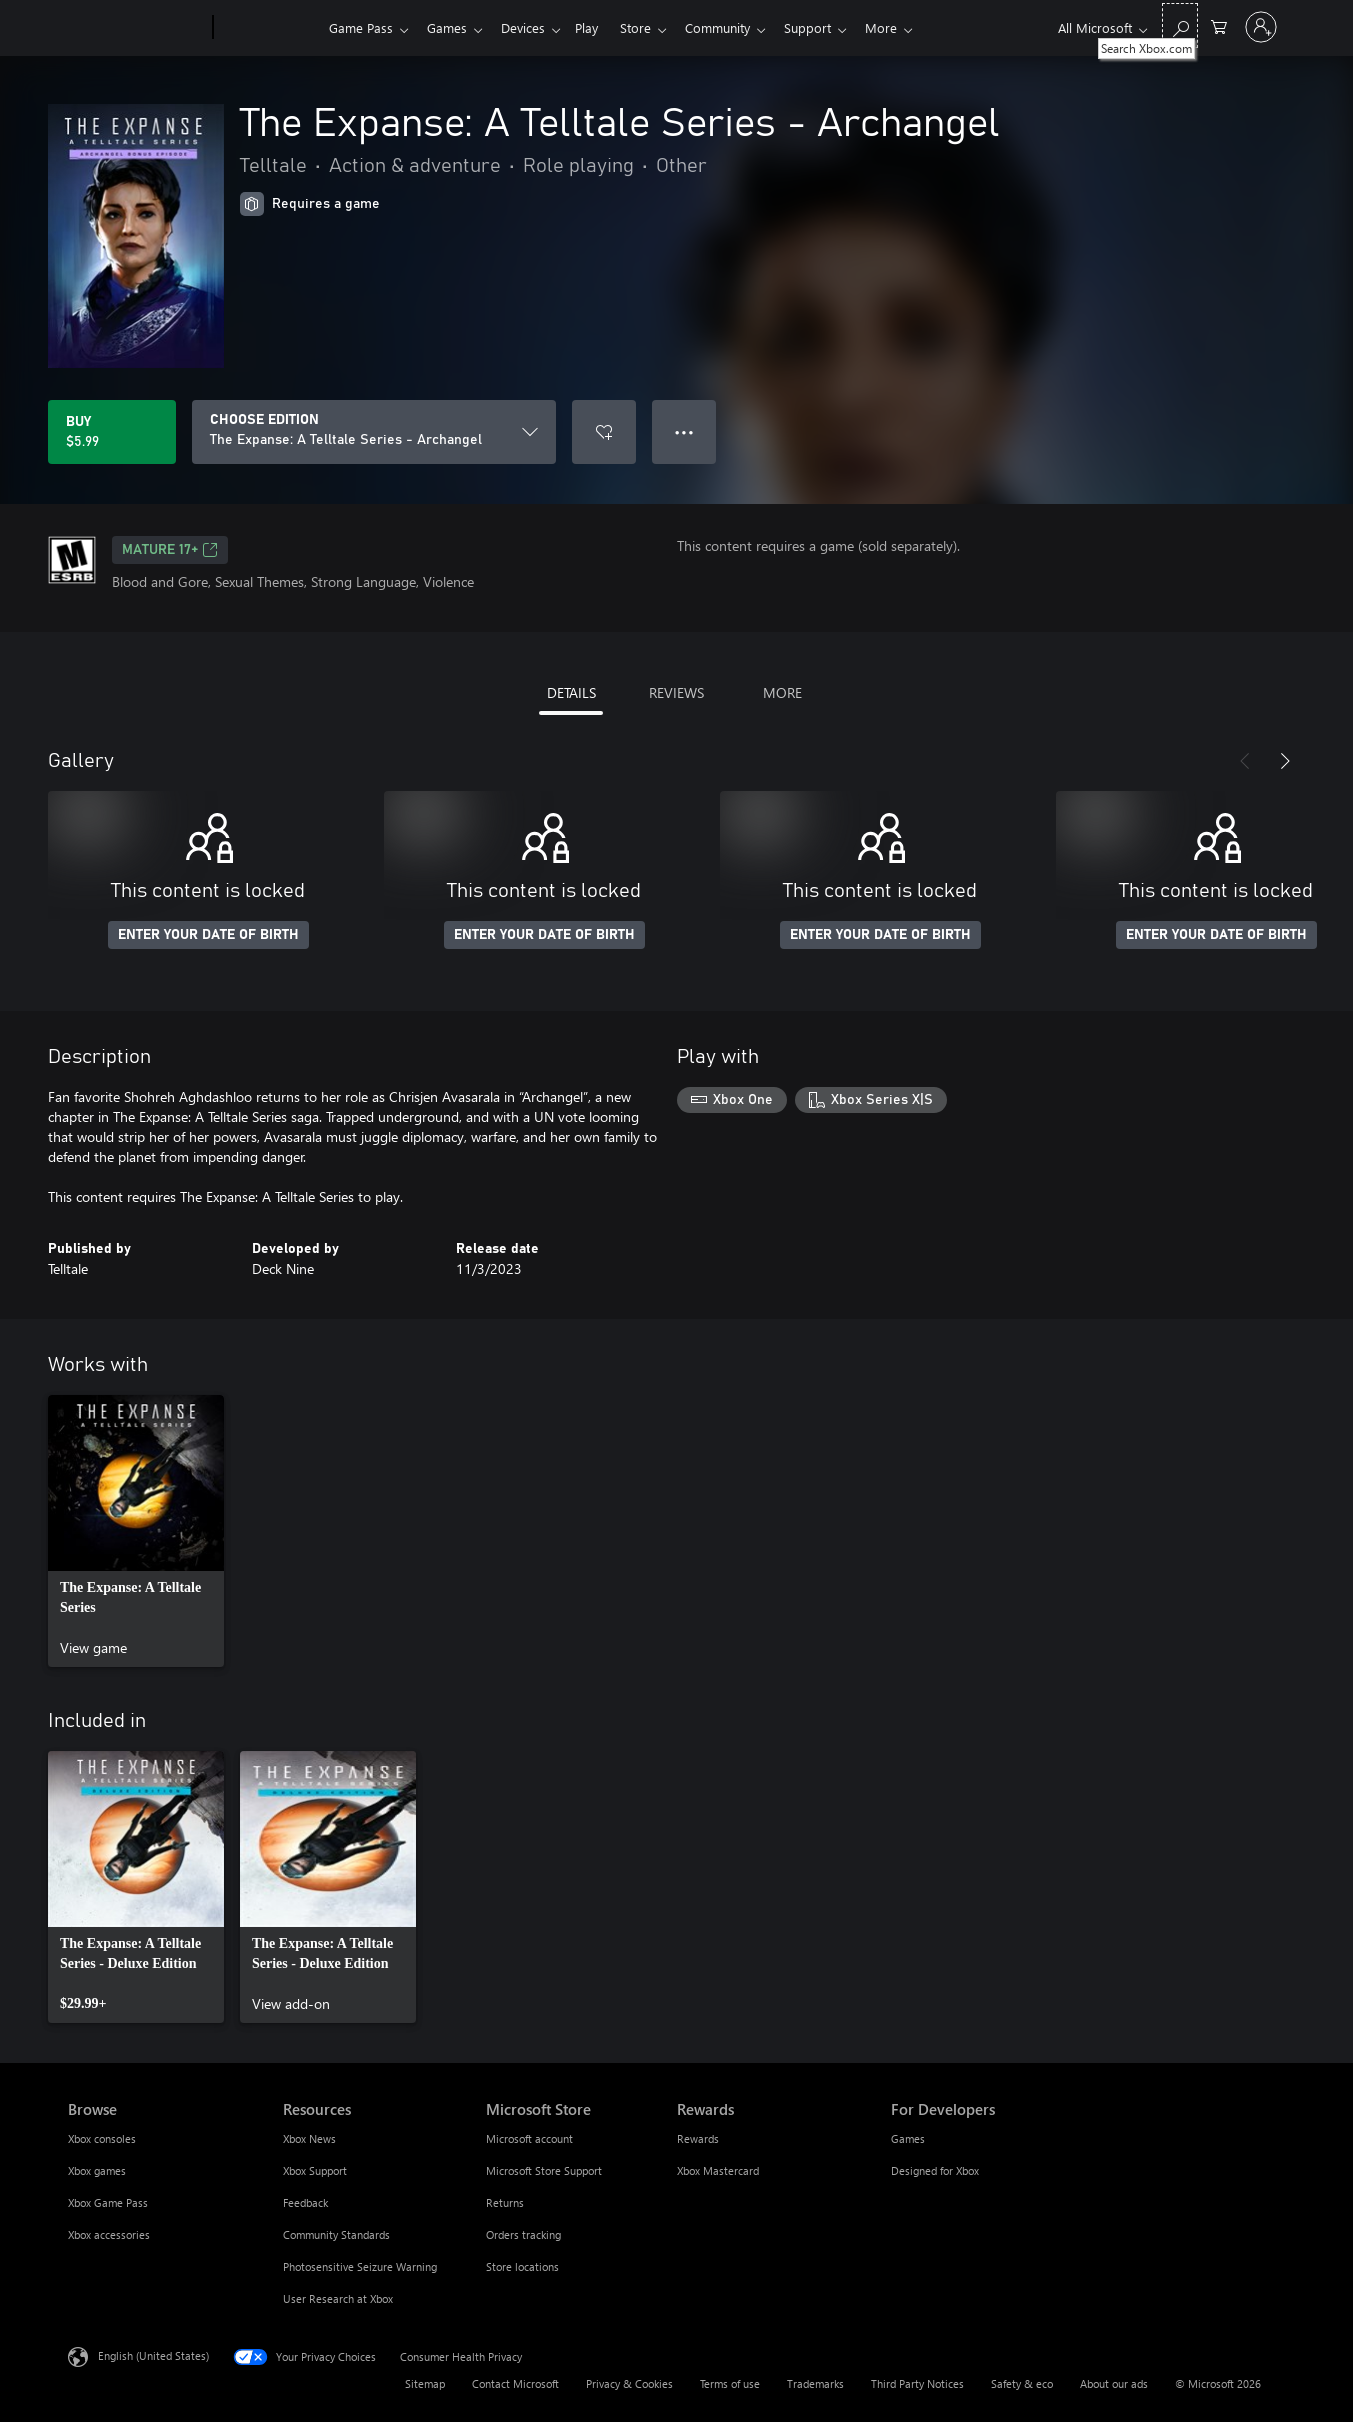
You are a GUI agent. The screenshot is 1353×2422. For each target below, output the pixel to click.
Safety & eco (1022, 2383)
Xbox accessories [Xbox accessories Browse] (109, 2234)
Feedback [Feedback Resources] (305, 2202)
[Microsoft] (136, 28)
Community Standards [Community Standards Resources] (336, 2234)
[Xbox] (268, 28)
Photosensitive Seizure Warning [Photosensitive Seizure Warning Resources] (360, 2266)
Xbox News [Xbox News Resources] (309, 2138)
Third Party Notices (917, 2383)
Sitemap (425, 2383)
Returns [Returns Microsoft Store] (505, 2202)
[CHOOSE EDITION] (374, 432)
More (909, 27)
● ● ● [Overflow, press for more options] (684, 431)
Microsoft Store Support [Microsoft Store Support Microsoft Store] (544, 2170)
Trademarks (815, 2383)
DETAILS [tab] (571, 692)
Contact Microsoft (515, 2383)
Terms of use (730, 2383)
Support (831, 27)
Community (737, 27)
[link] (136, 1531)
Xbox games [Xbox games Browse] (97, 2170)
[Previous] (1245, 761)
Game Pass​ (361, 27)
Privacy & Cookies (629, 2383)
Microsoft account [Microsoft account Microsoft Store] (529, 2138)
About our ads (1114, 2383)
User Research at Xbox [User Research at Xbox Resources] (338, 2298)
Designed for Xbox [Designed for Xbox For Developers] (935, 2170)
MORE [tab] (782, 692)
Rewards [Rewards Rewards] (698, 2138)
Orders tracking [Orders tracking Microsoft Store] (523, 2234)
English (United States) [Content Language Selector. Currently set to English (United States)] (153, 2355)
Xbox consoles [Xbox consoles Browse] (102, 2138)
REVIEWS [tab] (676, 692)
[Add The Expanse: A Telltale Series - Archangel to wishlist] (604, 432)
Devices (531, 27)
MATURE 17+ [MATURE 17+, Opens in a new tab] (170, 550)
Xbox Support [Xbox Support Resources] (315, 2170)
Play (598, 27)
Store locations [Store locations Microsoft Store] (522, 2266)
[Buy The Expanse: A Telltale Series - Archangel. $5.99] (112, 432)
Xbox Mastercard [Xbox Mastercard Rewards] (718, 2170)
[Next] (1285, 761)
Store (651, 27)
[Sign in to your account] (1261, 27)
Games (451, 27)
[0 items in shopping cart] (1219, 25)
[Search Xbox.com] (1180, 25)
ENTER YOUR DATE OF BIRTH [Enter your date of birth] (208, 935)
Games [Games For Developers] (908, 2138)
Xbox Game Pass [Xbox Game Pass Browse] (108, 2202)
